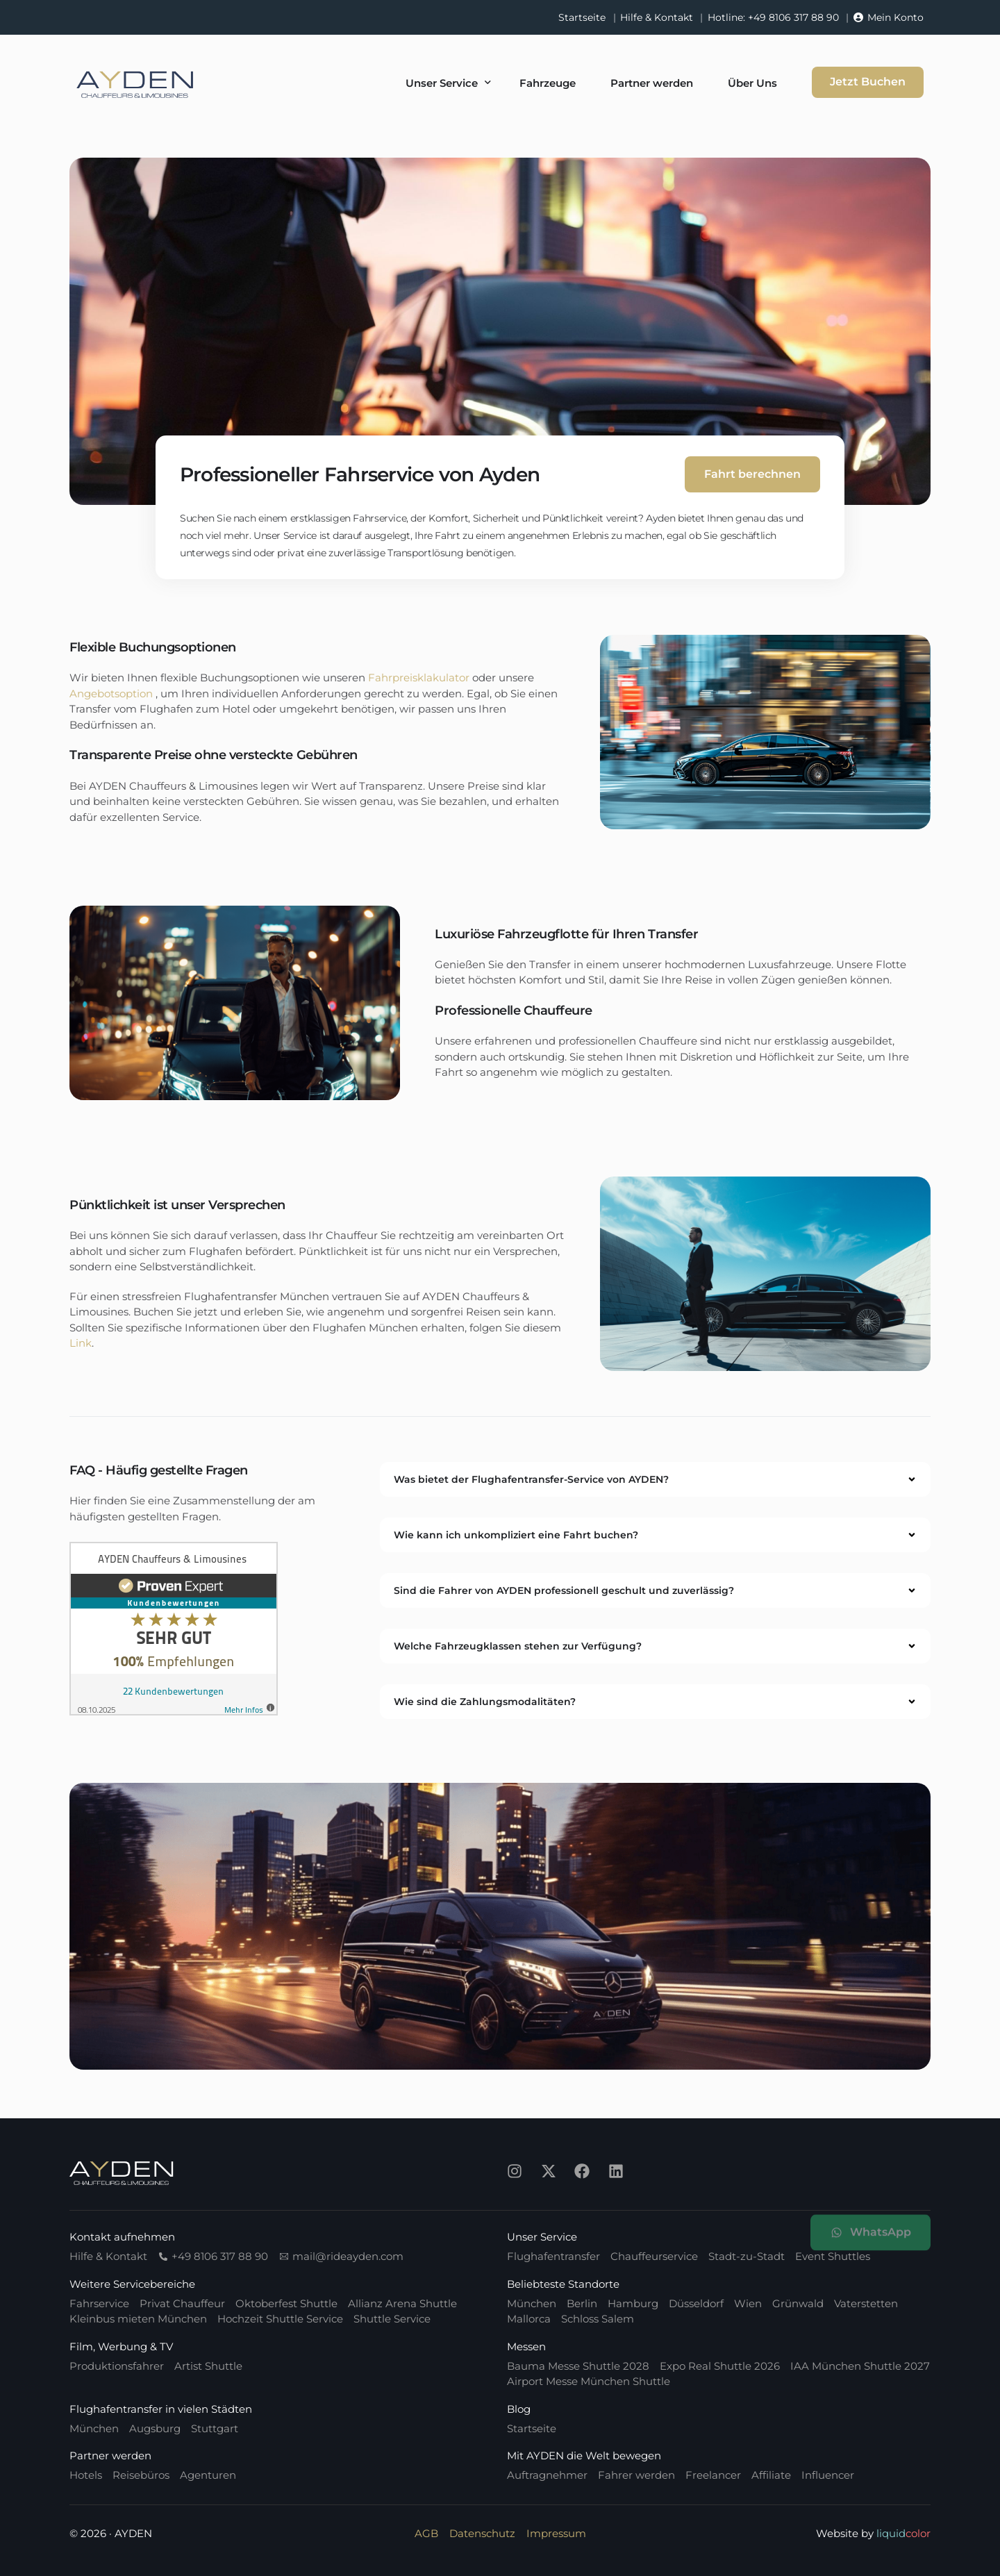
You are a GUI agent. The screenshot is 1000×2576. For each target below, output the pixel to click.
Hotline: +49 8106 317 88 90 (773, 17)
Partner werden (110, 2455)
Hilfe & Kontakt (656, 17)
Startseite (582, 17)
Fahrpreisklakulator (418, 677)
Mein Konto (895, 17)
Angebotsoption (111, 693)
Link (80, 1342)
